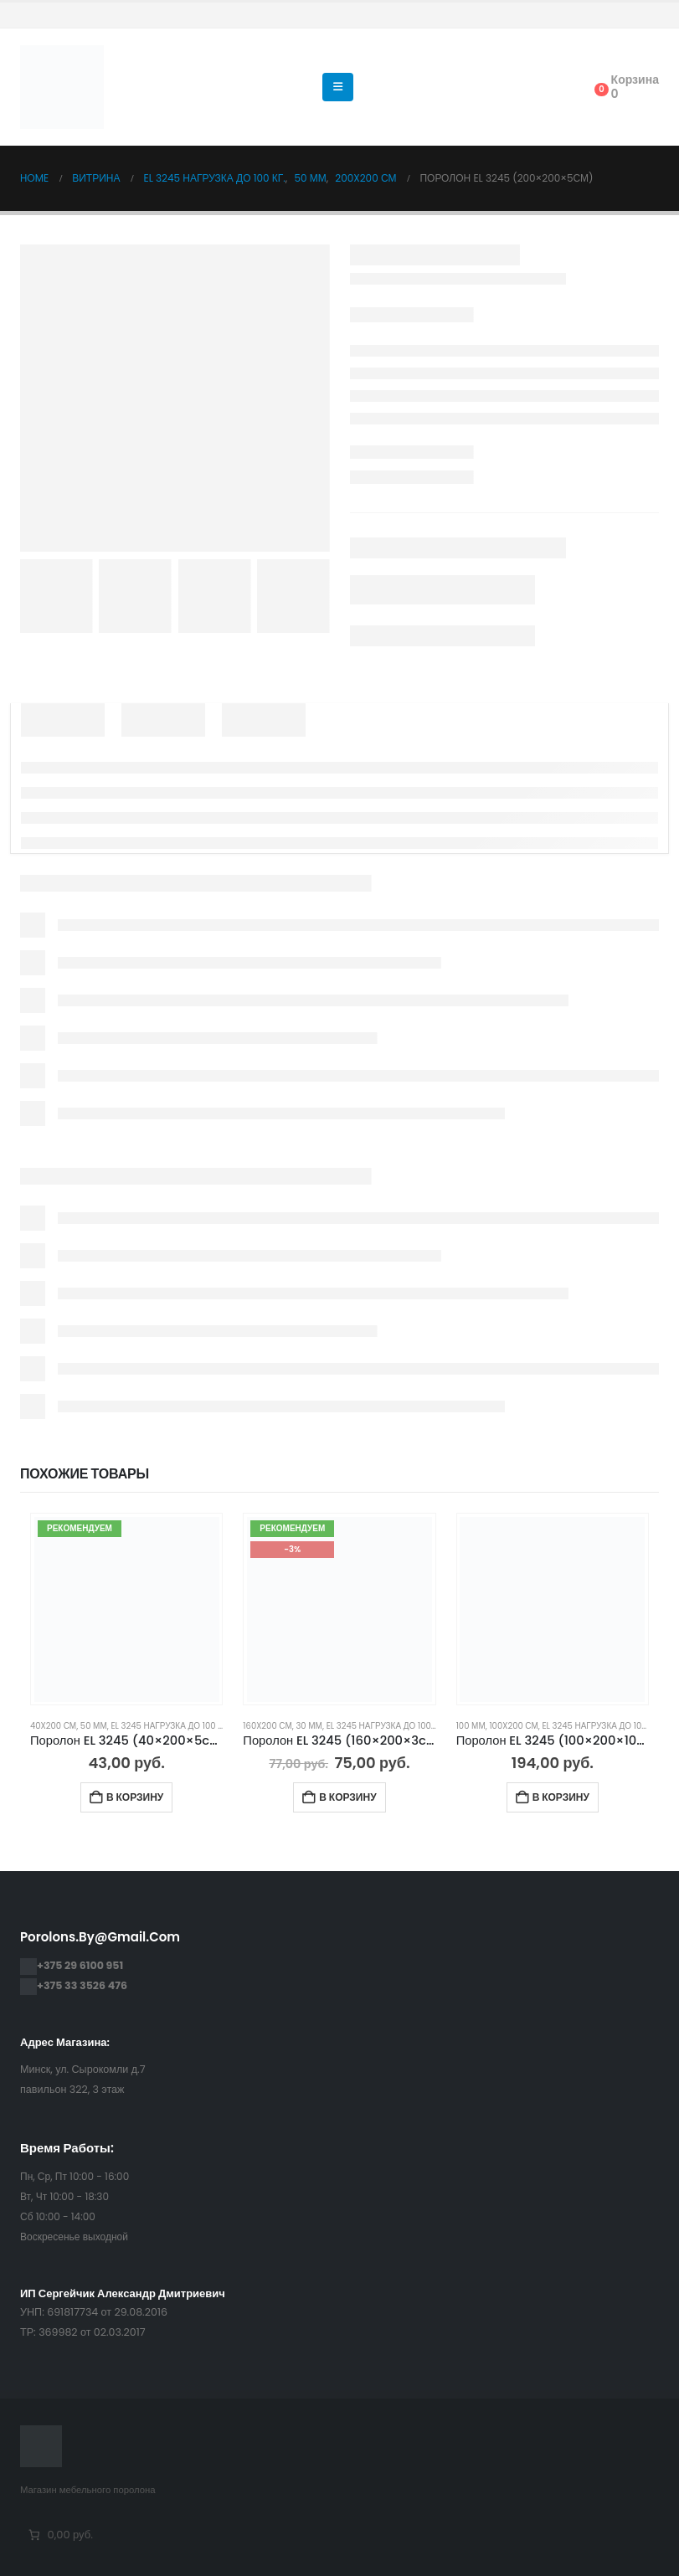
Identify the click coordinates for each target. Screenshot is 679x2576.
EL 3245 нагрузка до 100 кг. (170, 1726)
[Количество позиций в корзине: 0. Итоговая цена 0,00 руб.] (59, 2534)
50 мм (93, 1726)
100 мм (471, 1726)
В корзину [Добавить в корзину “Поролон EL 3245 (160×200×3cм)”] (347, 1797)
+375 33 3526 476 (82, 1985)
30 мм (309, 1726)
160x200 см (267, 1726)
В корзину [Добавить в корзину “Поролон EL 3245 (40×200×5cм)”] (134, 1797)
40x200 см (53, 1726)
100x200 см (513, 1726)
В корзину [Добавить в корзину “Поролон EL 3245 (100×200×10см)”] (560, 1797)
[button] (337, 87)
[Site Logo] (62, 87)
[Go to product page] (126, 1609)
